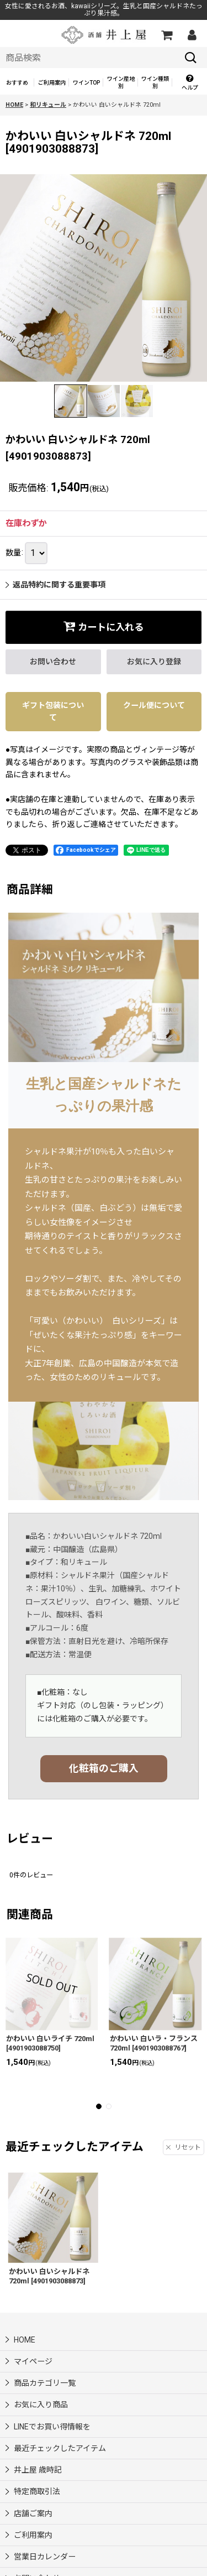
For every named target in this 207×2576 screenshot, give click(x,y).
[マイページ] (191, 35)
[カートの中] (166, 35)
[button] (189, 83)
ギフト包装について (53, 711)
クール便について (154, 705)
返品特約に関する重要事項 (55, 584)
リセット (183, 2147)
